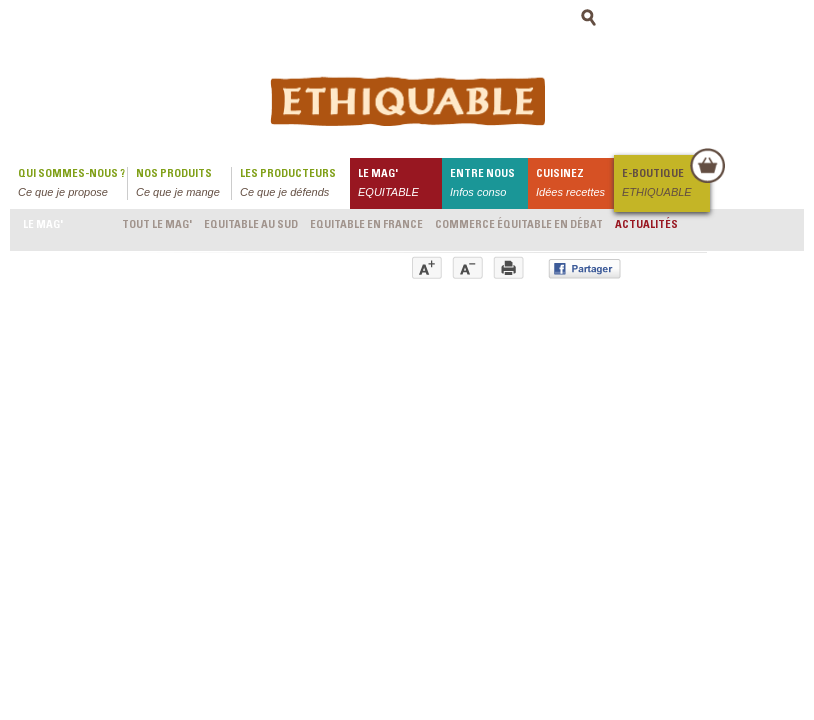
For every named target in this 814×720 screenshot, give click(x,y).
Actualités (646, 225)
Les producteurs (295, 184)
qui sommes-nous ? (72, 184)
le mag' (400, 184)
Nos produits (183, 184)
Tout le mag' (157, 225)
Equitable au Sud (251, 225)
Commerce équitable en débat (519, 225)
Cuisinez (575, 184)
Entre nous (489, 184)
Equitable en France (366, 225)
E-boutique (665, 184)
